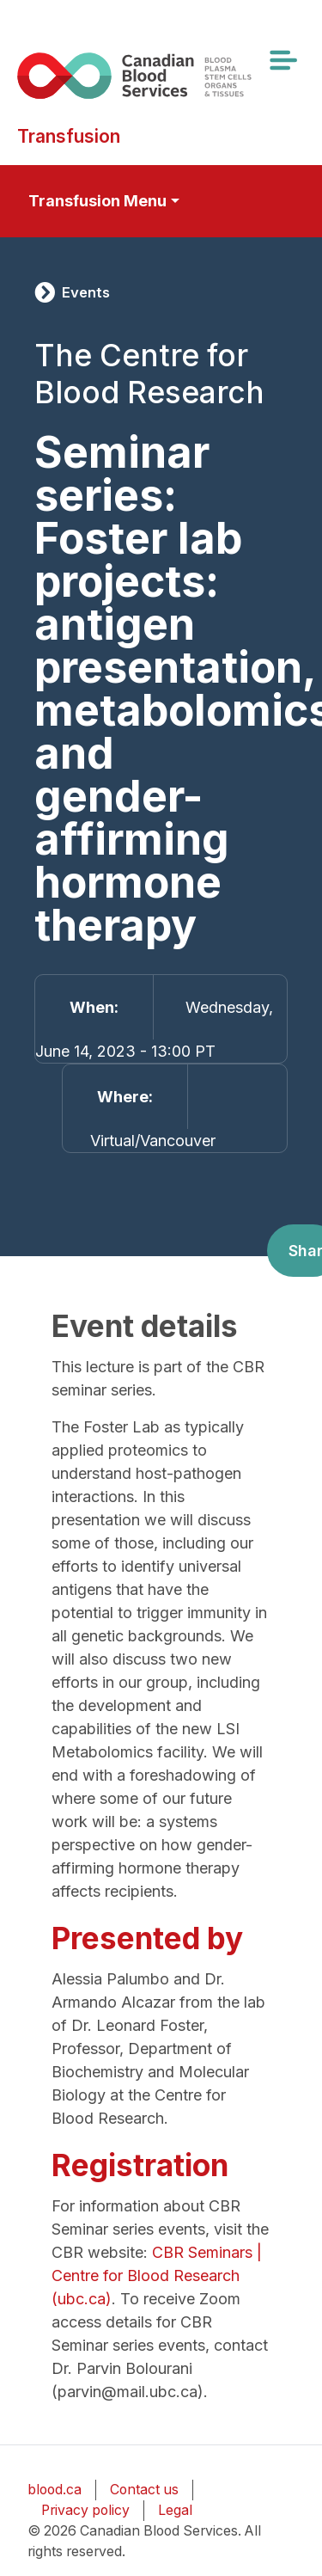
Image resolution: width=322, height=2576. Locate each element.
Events (86, 292)
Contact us (144, 2489)
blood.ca (54, 2489)
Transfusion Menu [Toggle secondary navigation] (97, 201)
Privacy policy (85, 2510)
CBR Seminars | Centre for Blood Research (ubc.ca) (157, 2275)
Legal (175, 2510)
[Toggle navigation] (282, 60)
